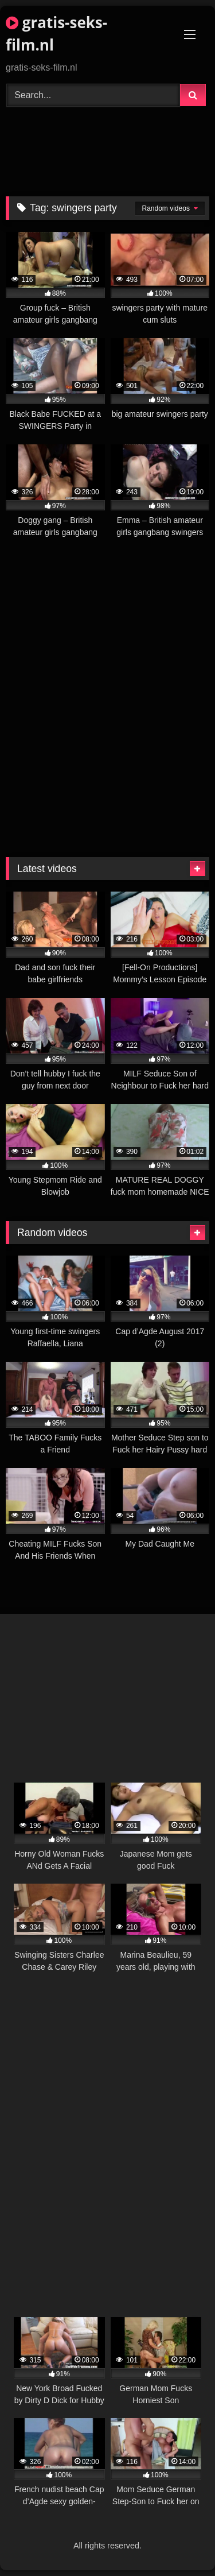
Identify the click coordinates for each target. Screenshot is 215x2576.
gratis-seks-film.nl (56, 33)
